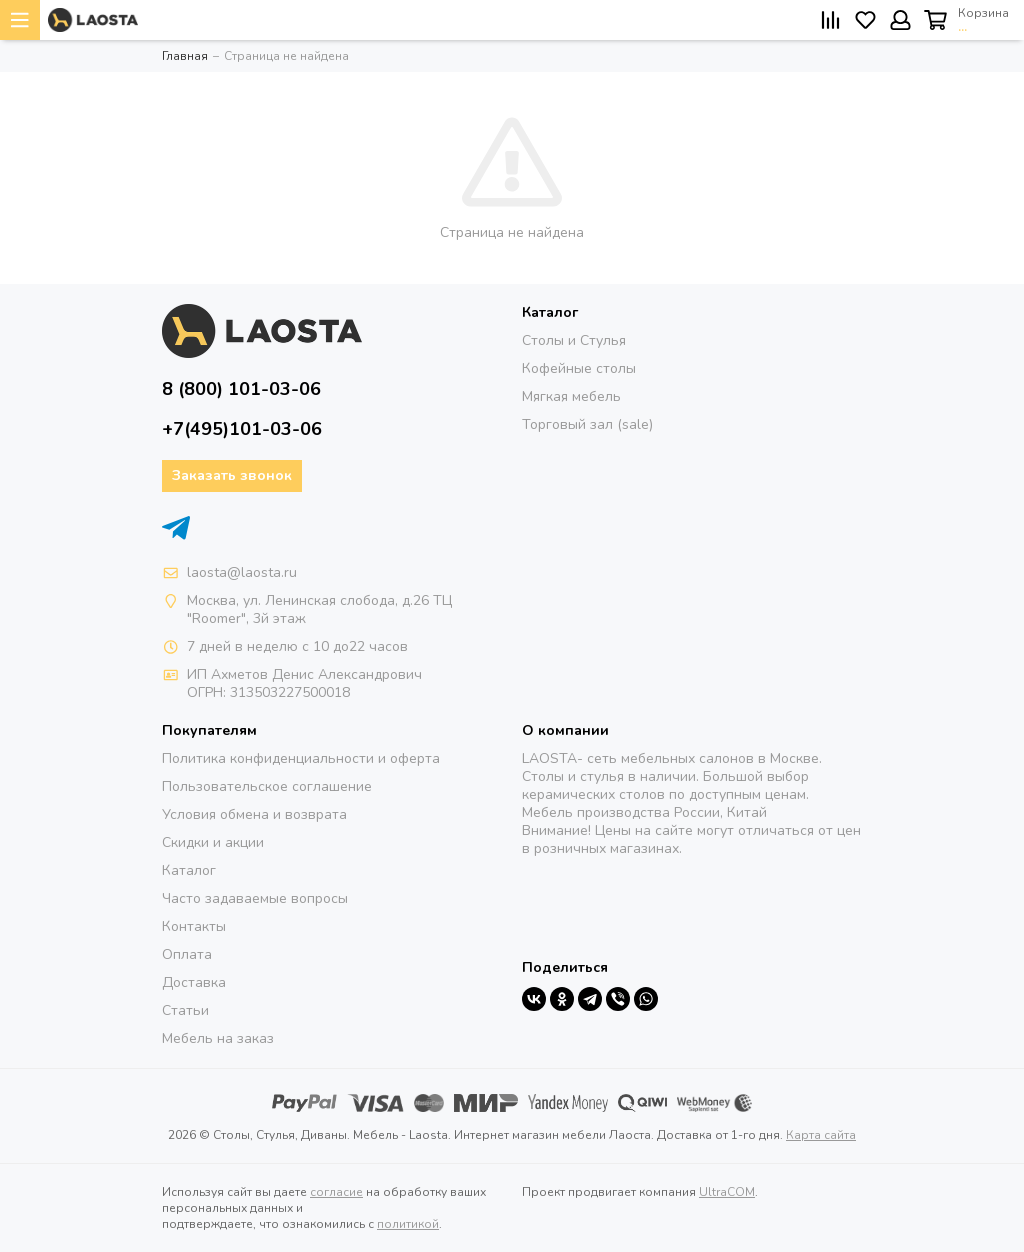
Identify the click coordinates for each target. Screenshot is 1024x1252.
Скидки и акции (213, 842)
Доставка (194, 982)
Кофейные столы (579, 368)
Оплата (187, 954)
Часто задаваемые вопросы (255, 898)
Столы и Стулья (574, 340)
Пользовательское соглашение (267, 786)
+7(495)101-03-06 (242, 429)
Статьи (185, 1010)
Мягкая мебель (571, 396)
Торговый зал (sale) (587, 424)
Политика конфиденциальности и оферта (301, 758)
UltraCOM (727, 1192)
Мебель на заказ (218, 1038)
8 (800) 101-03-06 (241, 389)
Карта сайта (821, 1135)
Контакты (194, 926)
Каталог (189, 870)
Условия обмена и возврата (254, 814)
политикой (408, 1224)
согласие (336, 1192)
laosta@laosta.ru (242, 572)
